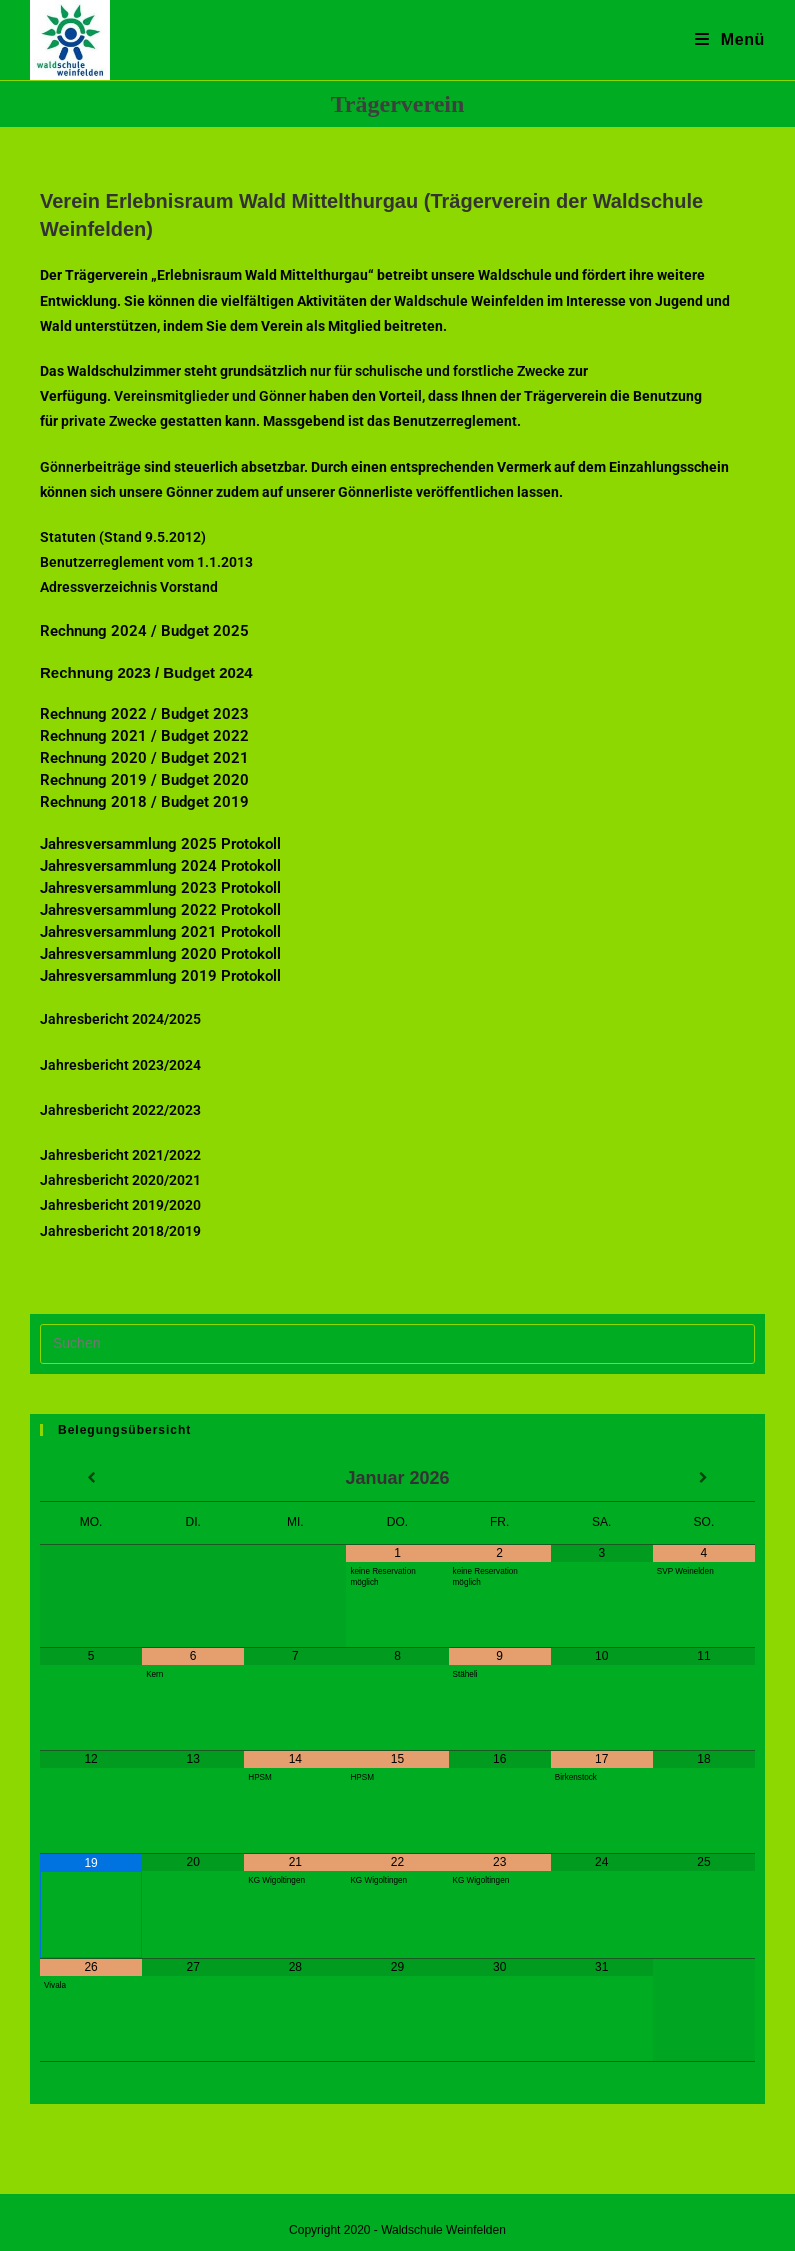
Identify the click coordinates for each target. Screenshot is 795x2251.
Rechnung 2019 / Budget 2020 (144, 780)
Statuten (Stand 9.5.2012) (123, 537)
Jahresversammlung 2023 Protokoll (160, 888)
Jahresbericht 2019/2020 (120, 1205)
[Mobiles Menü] (730, 39)
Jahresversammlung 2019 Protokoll (160, 976)
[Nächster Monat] (704, 1479)
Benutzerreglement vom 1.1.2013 (146, 562)
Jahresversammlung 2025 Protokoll (160, 844)
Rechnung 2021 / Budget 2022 (144, 736)
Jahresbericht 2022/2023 (120, 1110)
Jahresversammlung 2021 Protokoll (160, 932)
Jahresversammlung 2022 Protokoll (160, 910)
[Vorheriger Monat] (91, 1479)
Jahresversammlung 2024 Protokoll (160, 866)
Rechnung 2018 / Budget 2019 (144, 802)
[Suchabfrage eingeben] (397, 1344)
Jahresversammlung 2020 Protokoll (160, 954)
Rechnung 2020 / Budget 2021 (144, 758)
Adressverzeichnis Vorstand (129, 587)
